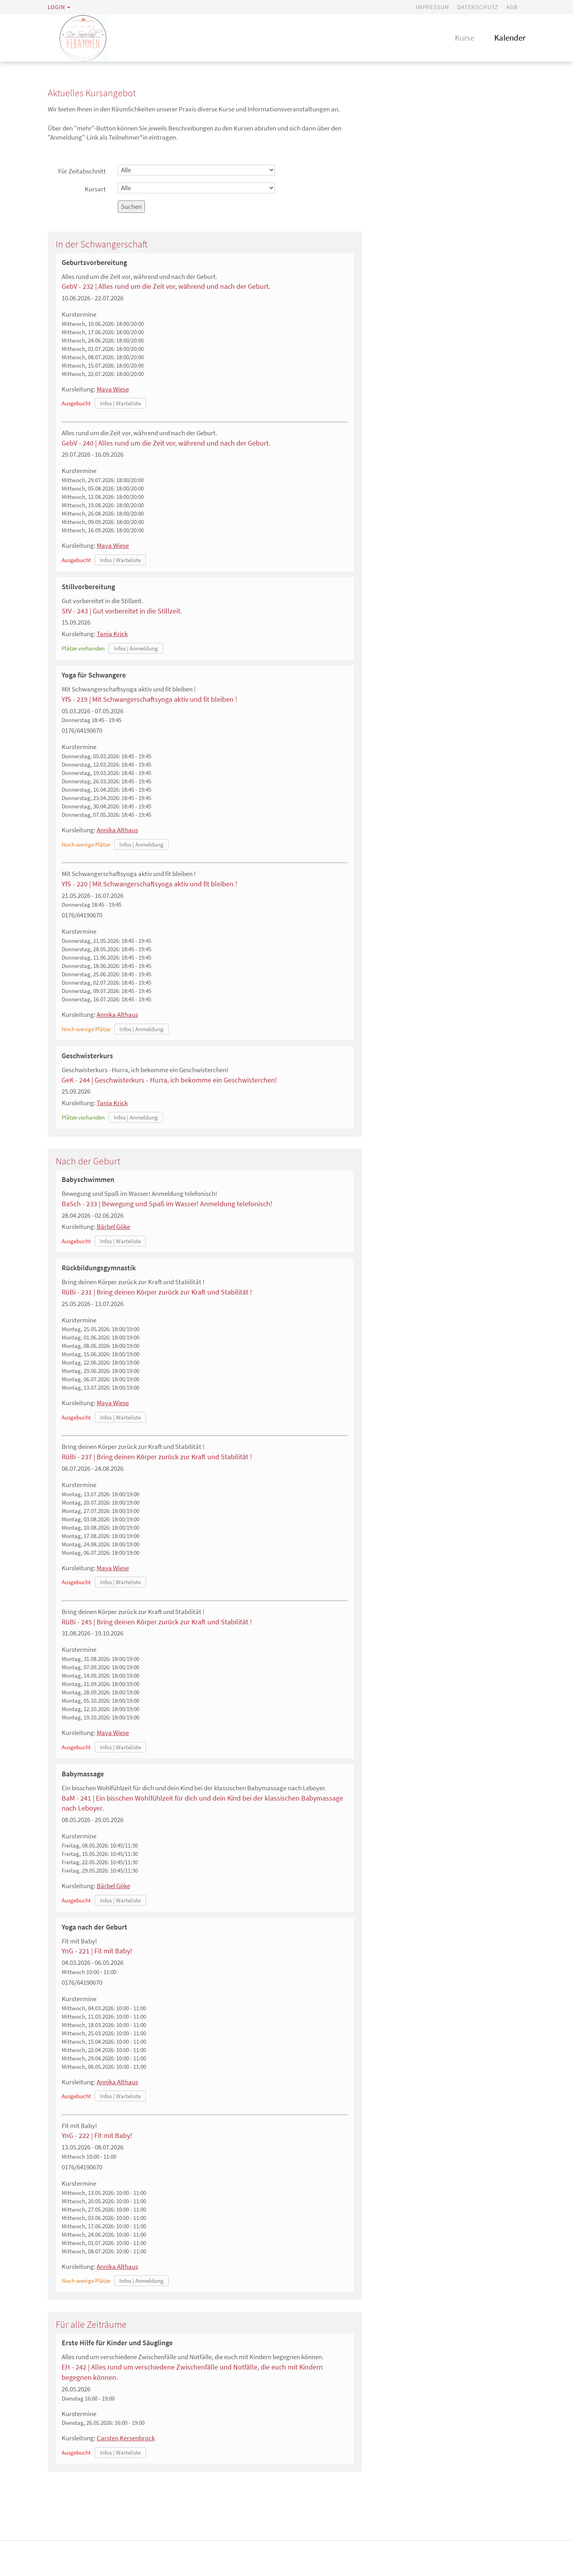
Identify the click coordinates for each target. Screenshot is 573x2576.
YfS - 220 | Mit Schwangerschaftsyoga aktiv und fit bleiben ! (149, 884)
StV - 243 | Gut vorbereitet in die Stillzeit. (122, 611)
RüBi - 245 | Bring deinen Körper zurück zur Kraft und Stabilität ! (157, 1622)
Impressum (432, 7)
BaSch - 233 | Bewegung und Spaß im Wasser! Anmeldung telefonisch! (167, 1204)
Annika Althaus (117, 830)
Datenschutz (477, 7)
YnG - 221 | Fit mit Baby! (97, 1951)
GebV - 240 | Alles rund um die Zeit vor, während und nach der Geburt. (166, 443)
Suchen (131, 207)
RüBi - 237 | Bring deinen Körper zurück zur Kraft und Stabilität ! (157, 1457)
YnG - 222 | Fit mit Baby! (97, 2136)
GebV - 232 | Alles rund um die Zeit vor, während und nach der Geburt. (166, 287)
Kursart (95, 189)
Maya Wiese (113, 390)
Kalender (509, 38)
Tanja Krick (112, 634)
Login (56, 7)
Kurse (464, 38)
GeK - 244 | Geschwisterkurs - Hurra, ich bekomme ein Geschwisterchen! (169, 1080)
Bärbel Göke (113, 1227)
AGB (511, 7)
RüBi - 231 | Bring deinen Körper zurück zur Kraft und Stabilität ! (157, 1292)
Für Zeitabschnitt (82, 171)
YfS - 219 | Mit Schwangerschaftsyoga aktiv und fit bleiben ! (149, 700)
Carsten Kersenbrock (126, 2438)
